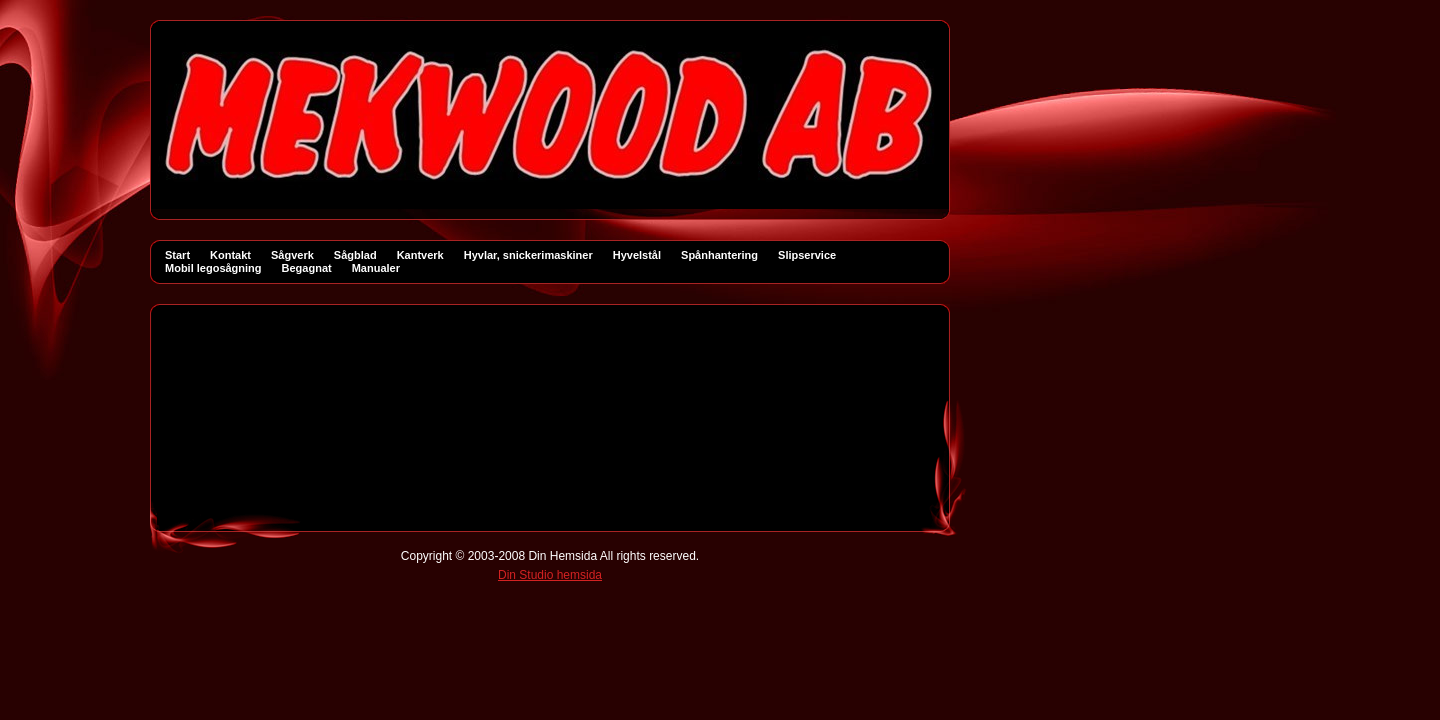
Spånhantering (719, 255)
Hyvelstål (637, 255)
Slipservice (807, 255)
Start (177, 255)
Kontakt (230, 255)
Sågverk (292, 255)
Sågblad (355, 255)
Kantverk (420, 255)
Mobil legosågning (213, 268)
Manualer (376, 268)
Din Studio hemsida (550, 575)
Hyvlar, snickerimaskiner (528, 255)
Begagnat (307, 268)
